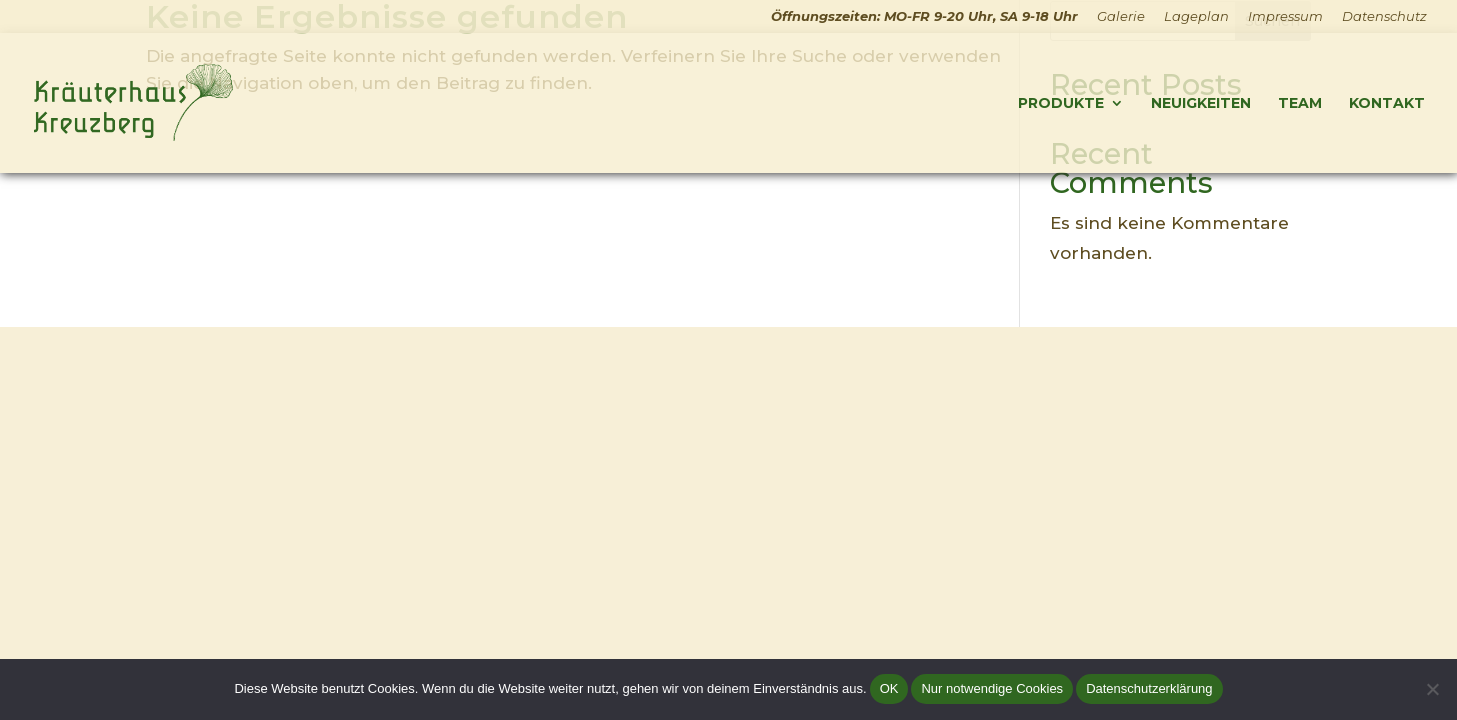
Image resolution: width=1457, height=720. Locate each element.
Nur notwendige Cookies (992, 688)
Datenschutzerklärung (1149, 688)
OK (889, 688)
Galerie (1121, 17)
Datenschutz (1384, 17)
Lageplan (1196, 17)
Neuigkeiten (1201, 104)
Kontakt (1387, 104)
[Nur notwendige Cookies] (1432, 689)
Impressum (1285, 17)
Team (1300, 104)
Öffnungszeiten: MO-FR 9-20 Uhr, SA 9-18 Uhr (924, 17)
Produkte (1061, 104)
